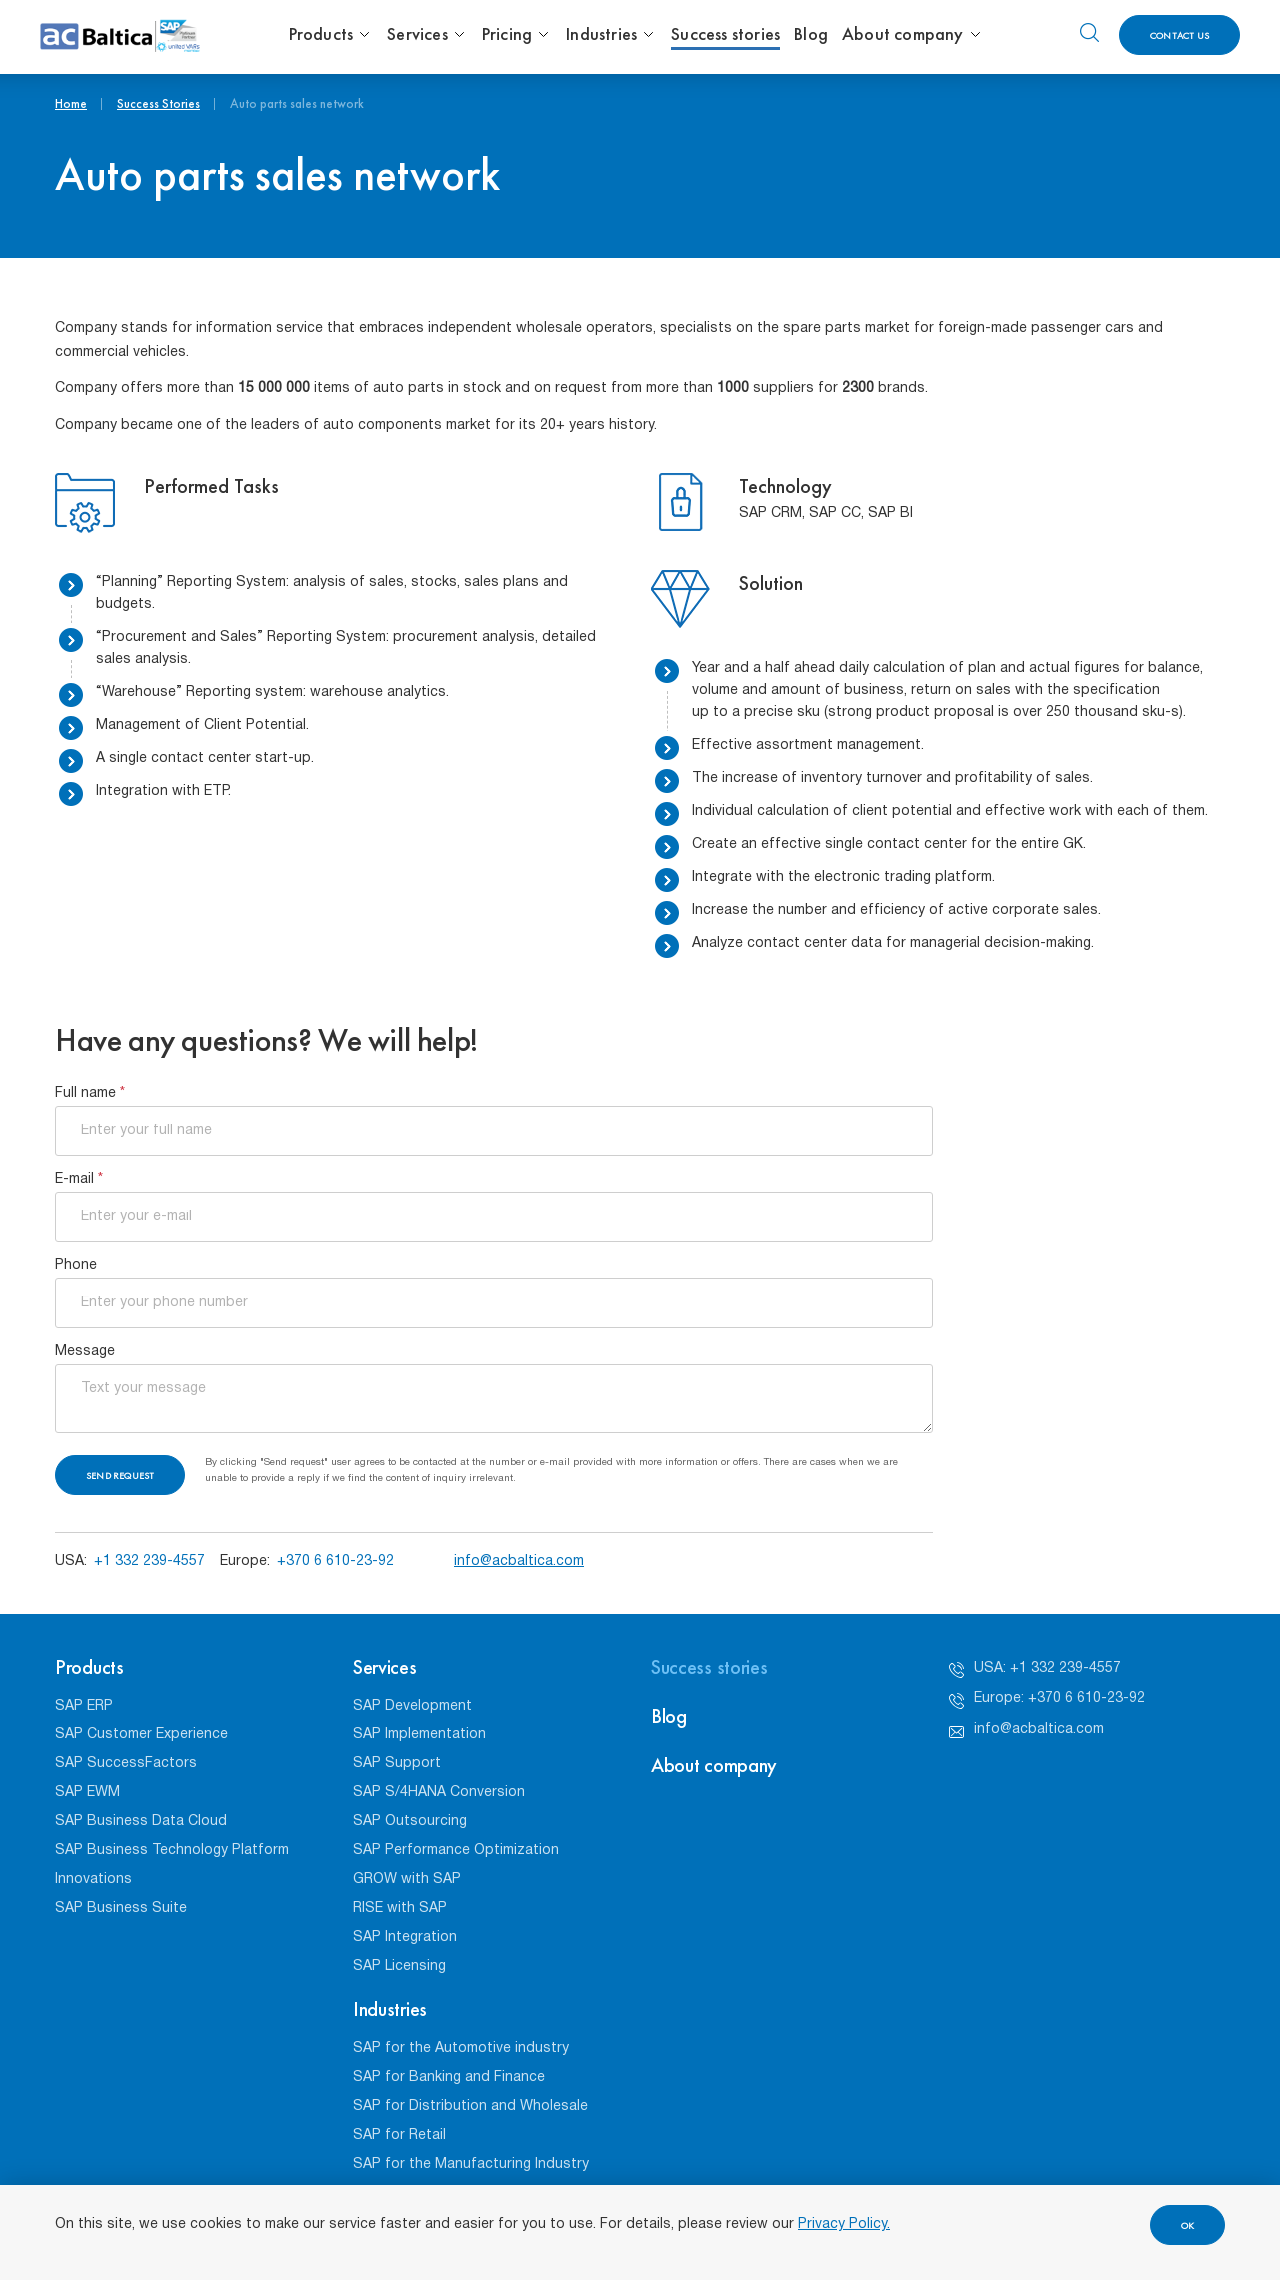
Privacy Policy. (844, 2224)
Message (85, 1351)
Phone (76, 1265)
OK (1187, 2225)
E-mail (79, 1179)
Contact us (1179, 35)
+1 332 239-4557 (149, 1561)
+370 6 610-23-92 (335, 1561)
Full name (90, 1093)
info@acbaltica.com (519, 1561)
